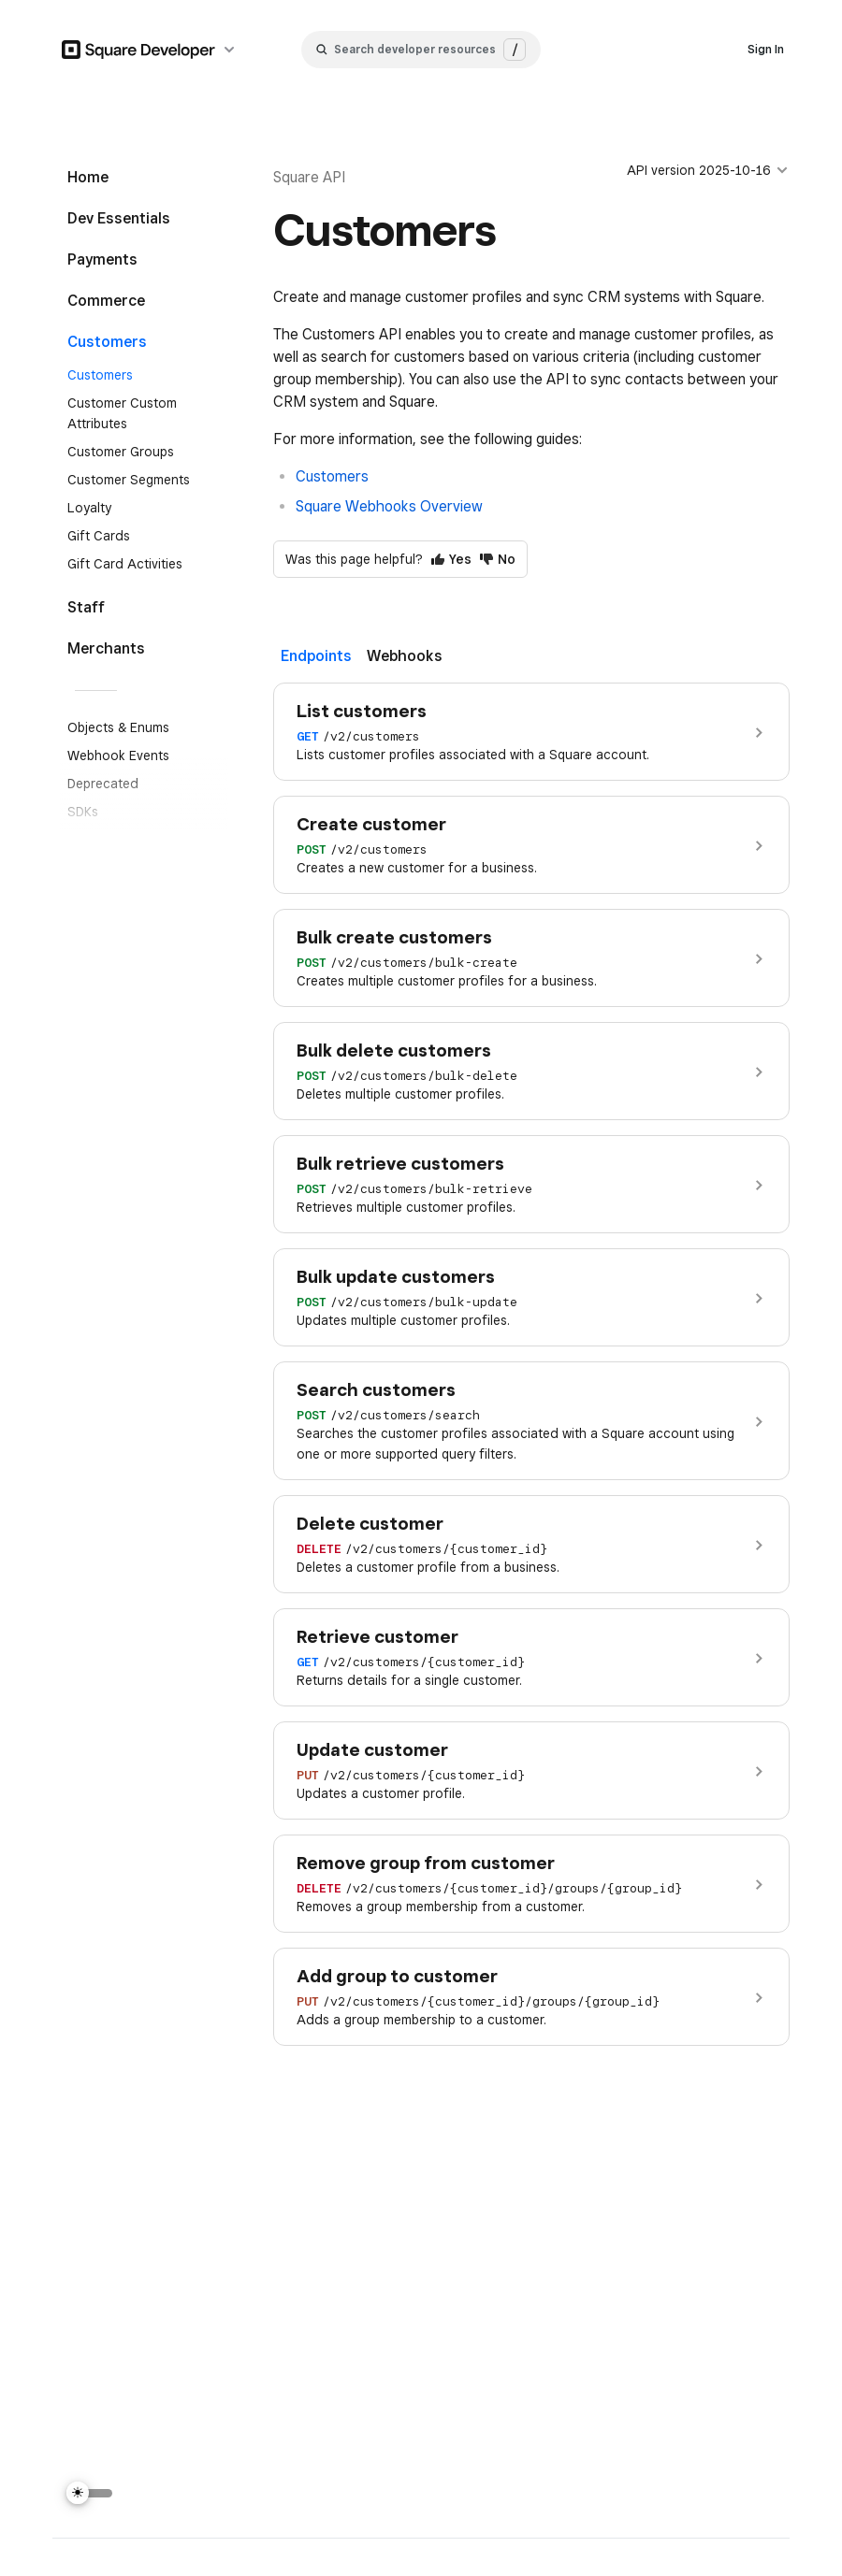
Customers (332, 476)
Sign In (766, 49)
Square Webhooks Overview (389, 506)
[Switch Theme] (90, 2493)
